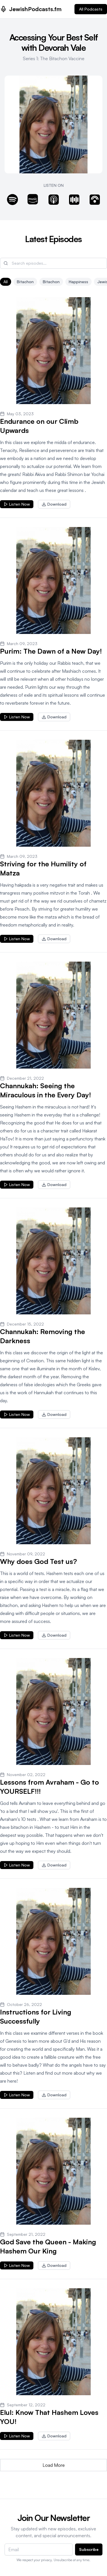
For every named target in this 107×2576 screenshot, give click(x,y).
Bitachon (51, 281)
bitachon (25, 281)
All (5, 281)
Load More (54, 2465)
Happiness (78, 281)
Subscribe (88, 2549)
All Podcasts (90, 9)
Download (54, 504)
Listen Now (16, 504)
